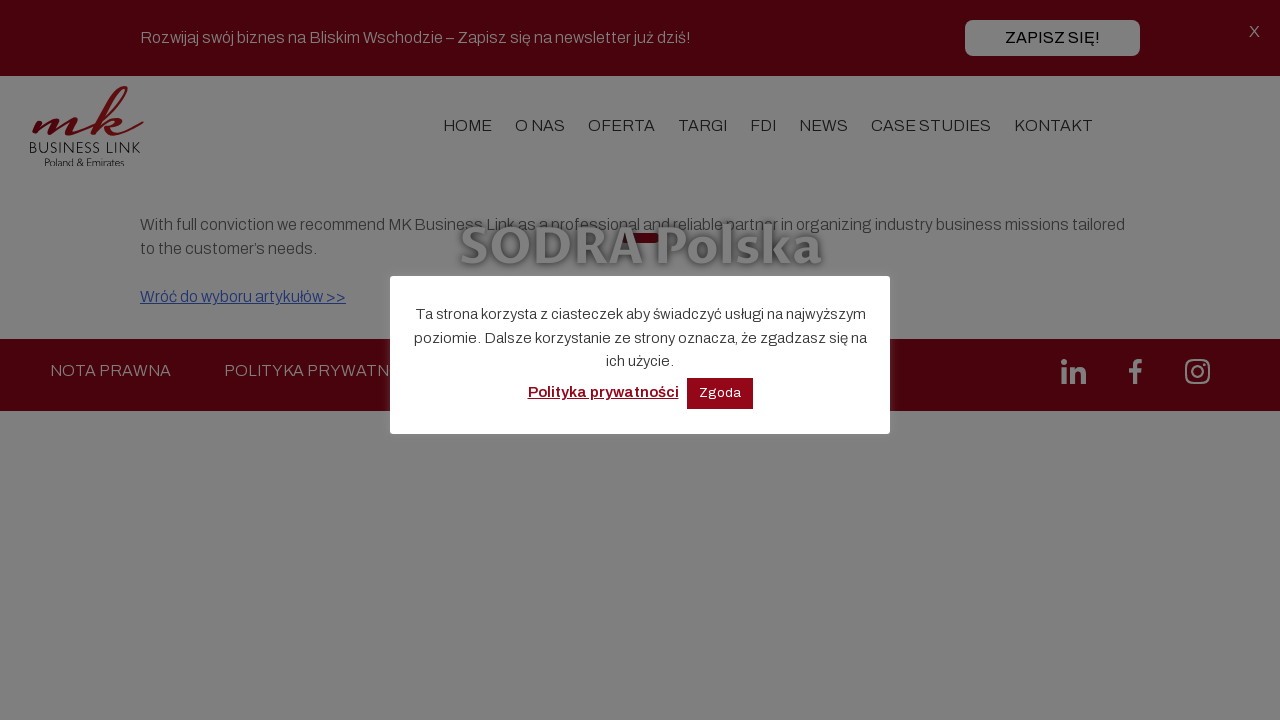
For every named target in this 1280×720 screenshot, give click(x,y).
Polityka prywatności (603, 392)
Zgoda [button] (720, 393)
